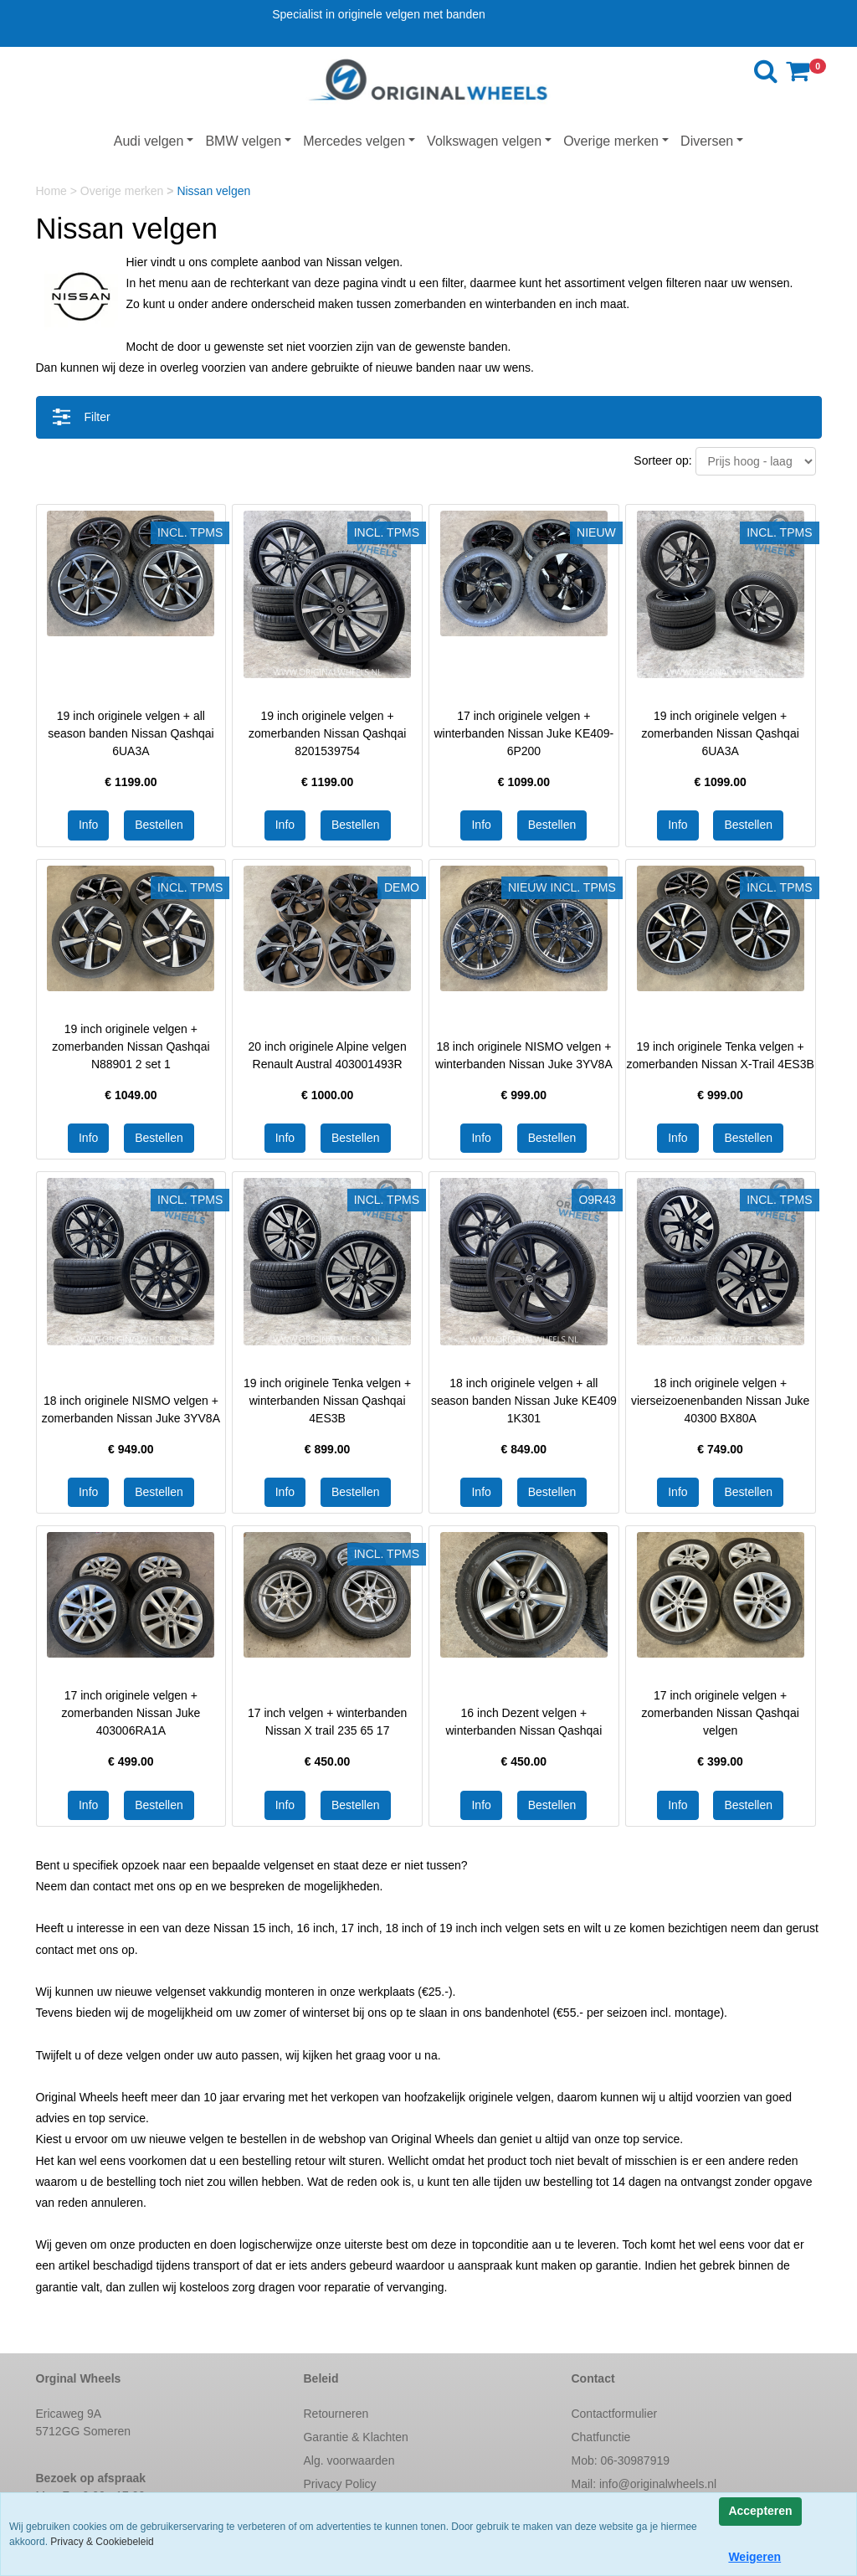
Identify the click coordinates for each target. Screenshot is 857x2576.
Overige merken (611, 141)
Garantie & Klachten (355, 2437)
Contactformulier (614, 2413)
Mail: (643, 2484)
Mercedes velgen (354, 141)
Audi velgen (149, 141)
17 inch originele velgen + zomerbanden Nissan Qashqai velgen (719, 1713)
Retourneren (335, 2413)
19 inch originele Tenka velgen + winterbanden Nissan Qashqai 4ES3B (327, 1400)
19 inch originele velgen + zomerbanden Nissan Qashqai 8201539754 (327, 733)
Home (53, 191)
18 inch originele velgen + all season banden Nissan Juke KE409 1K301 (524, 1400)
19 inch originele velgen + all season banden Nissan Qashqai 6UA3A (130, 733)
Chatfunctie (600, 2437)
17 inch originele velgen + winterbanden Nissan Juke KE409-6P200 (523, 733)
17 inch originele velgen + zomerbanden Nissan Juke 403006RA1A (130, 1713)
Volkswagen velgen (484, 141)
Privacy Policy (339, 2484)
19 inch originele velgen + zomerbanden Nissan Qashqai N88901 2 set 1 (130, 1046)
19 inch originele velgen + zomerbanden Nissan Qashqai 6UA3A (719, 733)
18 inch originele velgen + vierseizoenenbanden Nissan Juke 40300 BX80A (720, 1400)
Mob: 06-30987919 (620, 2460)
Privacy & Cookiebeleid (101, 2542)
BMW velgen (243, 141)
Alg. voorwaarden (348, 2460)
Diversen (706, 141)
